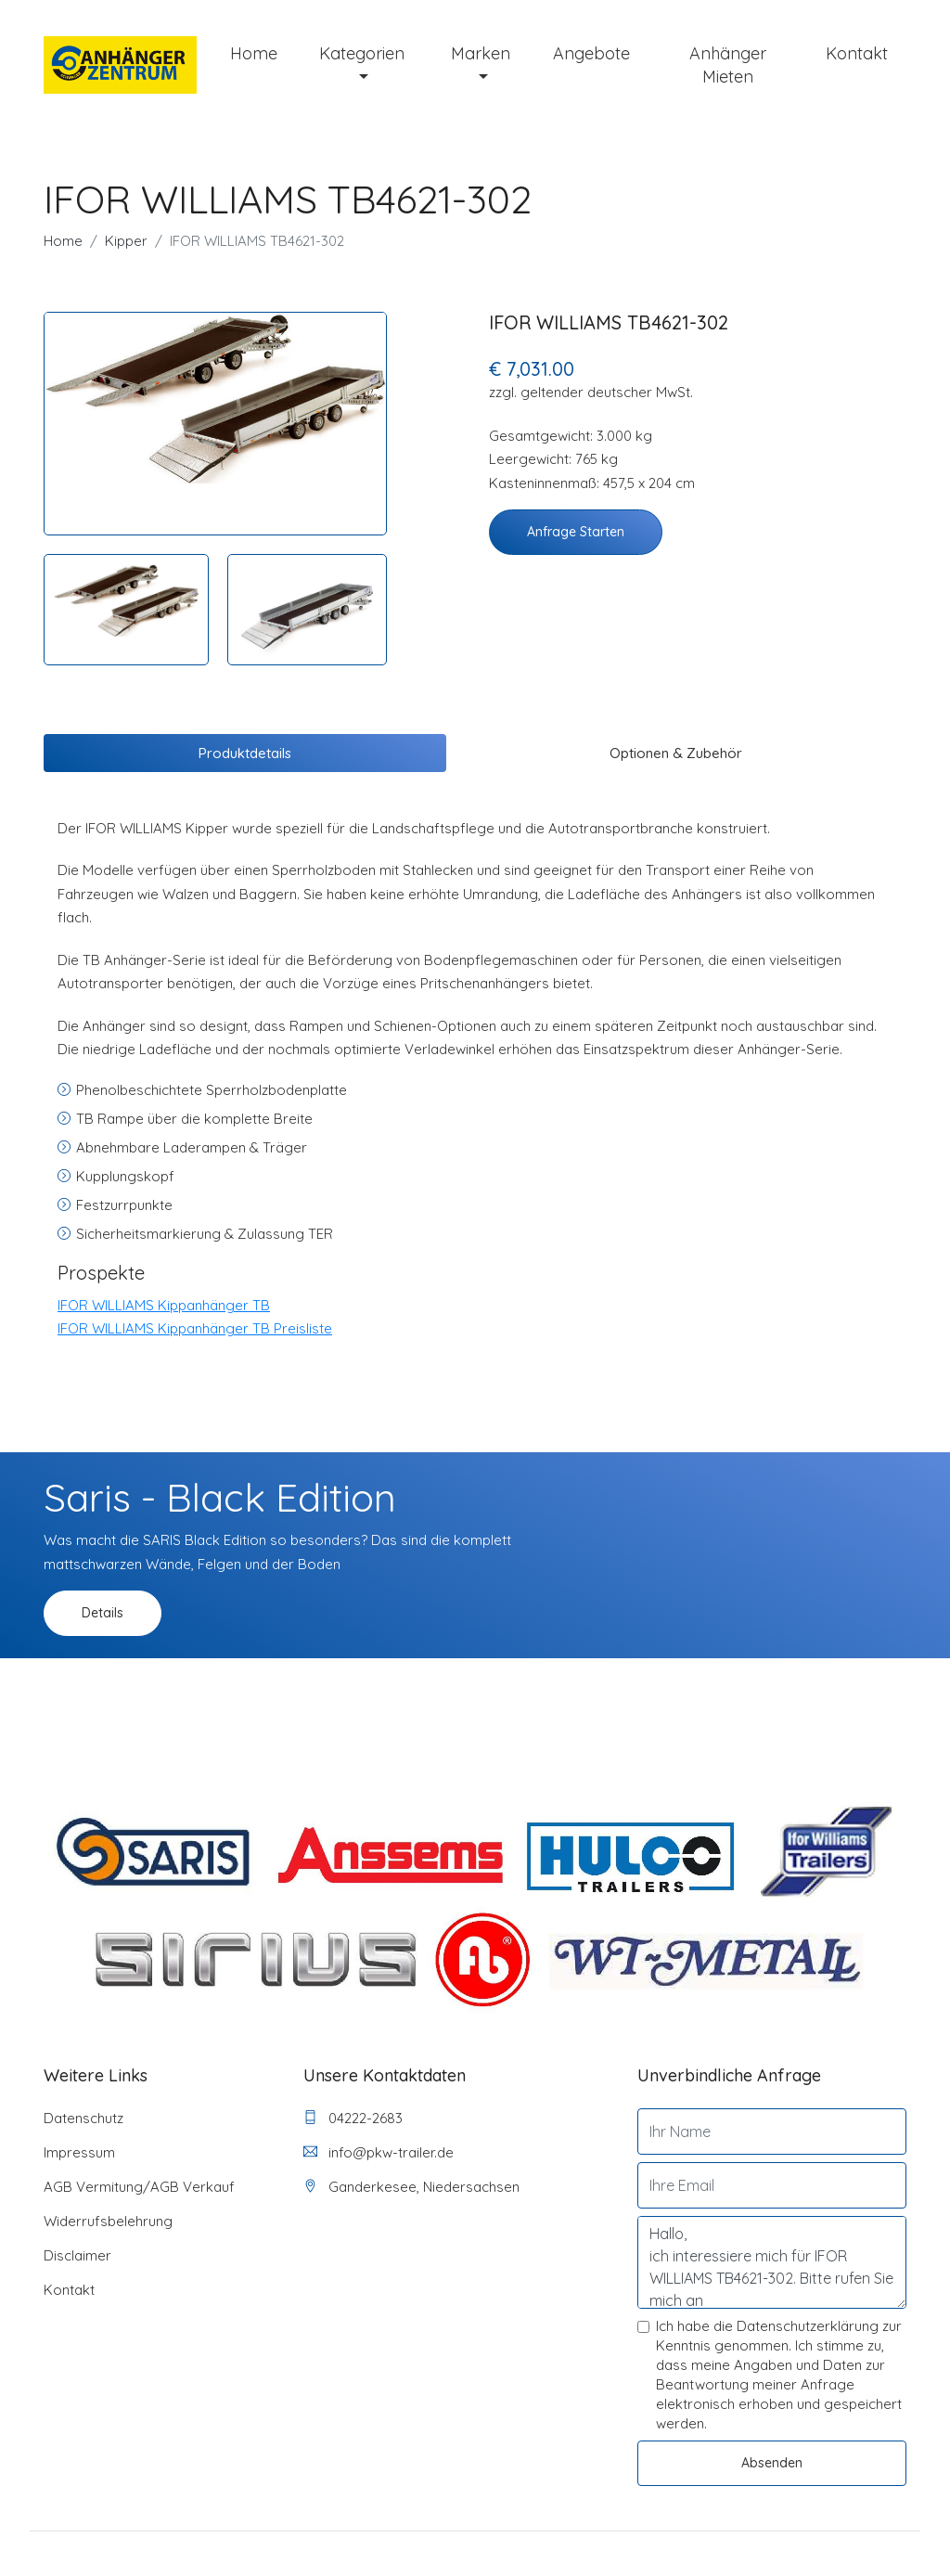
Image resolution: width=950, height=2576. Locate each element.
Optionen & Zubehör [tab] (676, 753)
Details (102, 1612)
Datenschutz (83, 2118)
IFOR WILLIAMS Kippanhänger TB (164, 1305)
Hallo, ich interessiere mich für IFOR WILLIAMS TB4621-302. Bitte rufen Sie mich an (771, 2262)
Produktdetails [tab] (245, 753)
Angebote (591, 53)
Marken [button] (480, 53)
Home (253, 53)
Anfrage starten (575, 531)
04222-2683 (353, 2118)
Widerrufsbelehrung (108, 2221)
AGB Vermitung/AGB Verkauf (139, 2187)
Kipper (126, 241)
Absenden (771, 2462)
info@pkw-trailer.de (378, 2152)
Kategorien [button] (361, 53)
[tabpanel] (215, 398)
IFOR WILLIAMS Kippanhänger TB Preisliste (195, 1328)
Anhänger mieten (727, 65)
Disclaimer (77, 2255)
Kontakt (857, 53)
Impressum (79, 2152)
